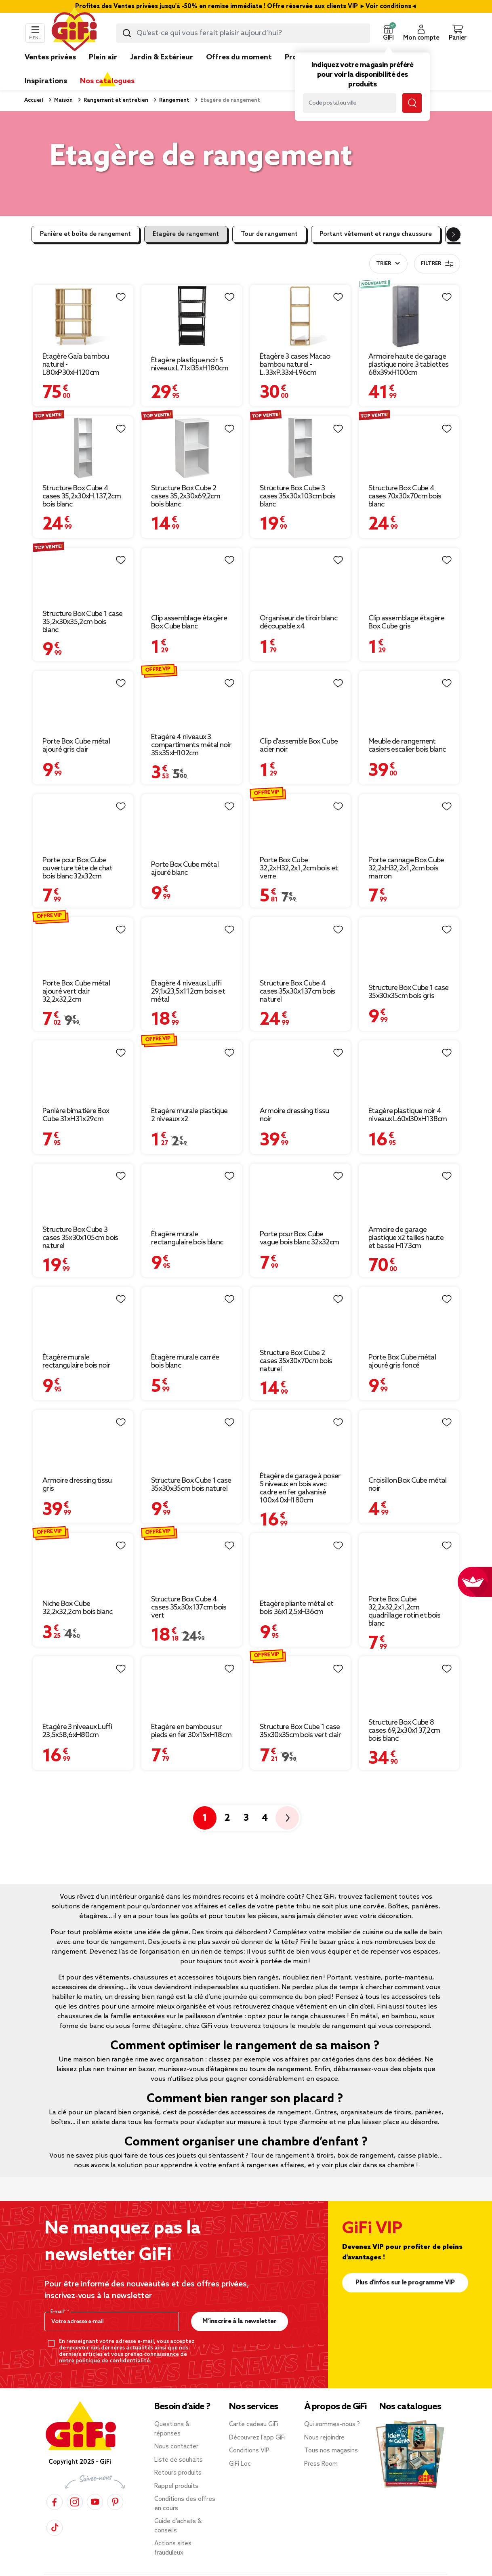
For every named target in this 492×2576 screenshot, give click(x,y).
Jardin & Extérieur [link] (161, 57)
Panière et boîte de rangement (85, 234)
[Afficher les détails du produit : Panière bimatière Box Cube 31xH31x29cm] (83, 1029)
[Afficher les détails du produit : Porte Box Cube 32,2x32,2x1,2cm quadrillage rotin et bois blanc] (409, 1521)
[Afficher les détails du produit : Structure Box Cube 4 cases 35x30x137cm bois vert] (191, 1521)
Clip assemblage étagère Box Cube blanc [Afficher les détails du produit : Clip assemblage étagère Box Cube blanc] (189, 606)
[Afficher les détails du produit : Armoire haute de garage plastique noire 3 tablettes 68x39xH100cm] (409, 289)
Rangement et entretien (115, 100)
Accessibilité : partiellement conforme (395, 2569)
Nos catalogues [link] (107, 81)
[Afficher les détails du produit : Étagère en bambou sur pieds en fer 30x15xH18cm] (191, 1644)
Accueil (33, 100)
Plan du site (91, 2569)
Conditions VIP (249, 2434)
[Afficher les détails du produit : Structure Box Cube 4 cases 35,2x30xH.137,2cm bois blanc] (83, 413)
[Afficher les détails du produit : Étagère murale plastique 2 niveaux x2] (191, 1029)
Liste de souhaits (178, 2443)
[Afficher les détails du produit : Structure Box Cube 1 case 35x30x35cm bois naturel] (191, 1398)
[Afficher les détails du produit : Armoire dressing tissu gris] (83, 1398)
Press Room (321, 2447)
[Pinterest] (115, 2485)
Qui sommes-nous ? (332, 2408)
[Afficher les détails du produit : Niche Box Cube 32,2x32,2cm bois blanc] (83, 1521)
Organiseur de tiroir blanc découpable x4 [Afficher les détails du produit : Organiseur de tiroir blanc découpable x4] (298, 606)
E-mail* (58, 2296)
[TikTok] (54, 2510)
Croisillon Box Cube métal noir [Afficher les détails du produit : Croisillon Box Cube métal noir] (407, 1468)
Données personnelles (244, 2569)
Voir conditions (388, 6)
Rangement (173, 100)
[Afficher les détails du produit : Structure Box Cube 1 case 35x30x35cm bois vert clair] (300, 1644)
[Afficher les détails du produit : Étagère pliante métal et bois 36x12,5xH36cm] (300, 1521)
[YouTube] (95, 2485)
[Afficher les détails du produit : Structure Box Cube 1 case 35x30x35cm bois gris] (409, 905)
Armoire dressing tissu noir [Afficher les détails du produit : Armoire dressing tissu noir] (294, 1098)
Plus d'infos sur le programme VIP (405, 2266)
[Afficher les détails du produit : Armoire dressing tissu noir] (300, 1029)
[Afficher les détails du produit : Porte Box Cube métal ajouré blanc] (191, 782)
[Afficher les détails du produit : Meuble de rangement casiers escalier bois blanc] (409, 659)
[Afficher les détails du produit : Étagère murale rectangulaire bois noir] (83, 1275)
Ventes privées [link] (50, 57)
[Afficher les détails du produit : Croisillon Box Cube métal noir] (409, 1398)
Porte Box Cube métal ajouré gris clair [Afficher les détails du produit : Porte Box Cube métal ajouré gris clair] (76, 729)
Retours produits (178, 2456)
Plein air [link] (103, 57)
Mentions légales (182, 2569)
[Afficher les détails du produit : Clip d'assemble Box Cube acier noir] (300, 659)
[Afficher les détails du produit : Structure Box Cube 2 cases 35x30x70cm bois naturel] (300, 1275)
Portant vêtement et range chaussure (376, 234)
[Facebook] (54, 2485)
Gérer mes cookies (308, 2569)
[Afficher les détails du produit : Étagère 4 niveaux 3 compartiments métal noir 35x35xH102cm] (191, 659)
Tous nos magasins (331, 2434)
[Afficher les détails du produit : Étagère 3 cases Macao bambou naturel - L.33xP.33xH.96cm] (300, 289)
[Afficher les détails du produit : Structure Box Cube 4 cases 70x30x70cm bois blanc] (409, 413)
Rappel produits (176, 2469)
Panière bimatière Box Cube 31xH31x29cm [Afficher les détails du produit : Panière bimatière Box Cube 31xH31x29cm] (75, 1098)
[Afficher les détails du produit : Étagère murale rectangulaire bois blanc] (191, 1152)
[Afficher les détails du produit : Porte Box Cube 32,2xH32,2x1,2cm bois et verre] (300, 782)
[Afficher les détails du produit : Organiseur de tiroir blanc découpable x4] (300, 536)
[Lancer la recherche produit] (127, 33)
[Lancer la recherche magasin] (412, 103)
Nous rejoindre (324, 2421)
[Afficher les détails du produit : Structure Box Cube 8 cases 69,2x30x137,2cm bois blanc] (409, 1644)
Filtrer (437, 264)
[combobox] (243, 33)
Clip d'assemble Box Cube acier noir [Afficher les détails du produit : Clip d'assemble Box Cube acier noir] (299, 729)
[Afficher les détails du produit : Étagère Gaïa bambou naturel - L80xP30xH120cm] (83, 289)
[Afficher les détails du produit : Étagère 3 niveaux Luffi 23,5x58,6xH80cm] (83, 1644)
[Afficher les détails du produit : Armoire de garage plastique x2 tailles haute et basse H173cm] (409, 1152)
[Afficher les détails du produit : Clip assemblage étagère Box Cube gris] (409, 536)
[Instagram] (75, 2485)
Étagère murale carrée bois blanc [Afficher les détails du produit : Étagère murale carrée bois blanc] (185, 1345)
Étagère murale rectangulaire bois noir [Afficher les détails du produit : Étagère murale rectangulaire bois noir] (76, 1345)
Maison (63, 100)
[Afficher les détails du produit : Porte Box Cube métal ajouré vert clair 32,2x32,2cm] (83, 905)
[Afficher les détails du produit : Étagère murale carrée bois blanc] (191, 1275)
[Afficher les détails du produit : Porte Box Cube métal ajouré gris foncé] (409, 1275)
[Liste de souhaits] (121, 297)
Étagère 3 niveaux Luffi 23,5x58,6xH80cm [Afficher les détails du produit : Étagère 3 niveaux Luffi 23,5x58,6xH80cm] (77, 1714)
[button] (388, 33)
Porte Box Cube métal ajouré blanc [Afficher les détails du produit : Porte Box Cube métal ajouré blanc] (185, 852)
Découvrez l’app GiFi (257, 2421)
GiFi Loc (240, 2447)
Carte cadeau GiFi (253, 2408)
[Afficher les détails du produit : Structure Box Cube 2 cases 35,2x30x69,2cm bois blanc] (191, 413)
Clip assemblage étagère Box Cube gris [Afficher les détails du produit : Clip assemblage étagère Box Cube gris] (406, 606)
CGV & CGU (132, 2569)
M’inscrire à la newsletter (239, 2305)
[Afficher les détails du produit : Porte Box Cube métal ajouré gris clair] (83, 659)
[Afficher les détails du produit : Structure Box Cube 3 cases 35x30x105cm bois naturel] (83, 1152)
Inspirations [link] (46, 81)
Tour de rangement (269, 234)
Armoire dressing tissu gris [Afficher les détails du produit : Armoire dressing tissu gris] (77, 1468)
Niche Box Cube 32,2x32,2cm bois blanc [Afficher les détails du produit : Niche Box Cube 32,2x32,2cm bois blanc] (77, 1591)
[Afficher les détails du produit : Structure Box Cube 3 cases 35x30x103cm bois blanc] (300, 413)
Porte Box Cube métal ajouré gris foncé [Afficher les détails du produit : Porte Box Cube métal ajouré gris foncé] (402, 1345)
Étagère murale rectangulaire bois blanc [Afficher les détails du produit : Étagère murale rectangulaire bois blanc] (187, 1222)
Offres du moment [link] (239, 57)
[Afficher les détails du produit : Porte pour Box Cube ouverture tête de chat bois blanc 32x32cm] (83, 782)
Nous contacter (176, 2430)
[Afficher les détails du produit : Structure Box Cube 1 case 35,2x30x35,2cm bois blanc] (83, 536)
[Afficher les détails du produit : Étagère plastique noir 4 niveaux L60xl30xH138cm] (409, 1029)
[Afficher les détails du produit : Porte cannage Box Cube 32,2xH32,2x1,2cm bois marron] (409, 782)
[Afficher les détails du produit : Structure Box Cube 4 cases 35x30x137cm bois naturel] (300, 905)
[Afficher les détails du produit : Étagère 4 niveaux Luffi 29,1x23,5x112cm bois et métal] (191, 905)
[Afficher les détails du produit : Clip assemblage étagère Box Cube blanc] (191, 536)
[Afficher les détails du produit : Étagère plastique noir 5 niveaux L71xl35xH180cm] (191, 289)
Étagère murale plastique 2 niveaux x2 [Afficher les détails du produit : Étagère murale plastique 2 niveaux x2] (189, 1098)
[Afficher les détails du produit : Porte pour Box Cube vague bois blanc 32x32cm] (300, 1152)
